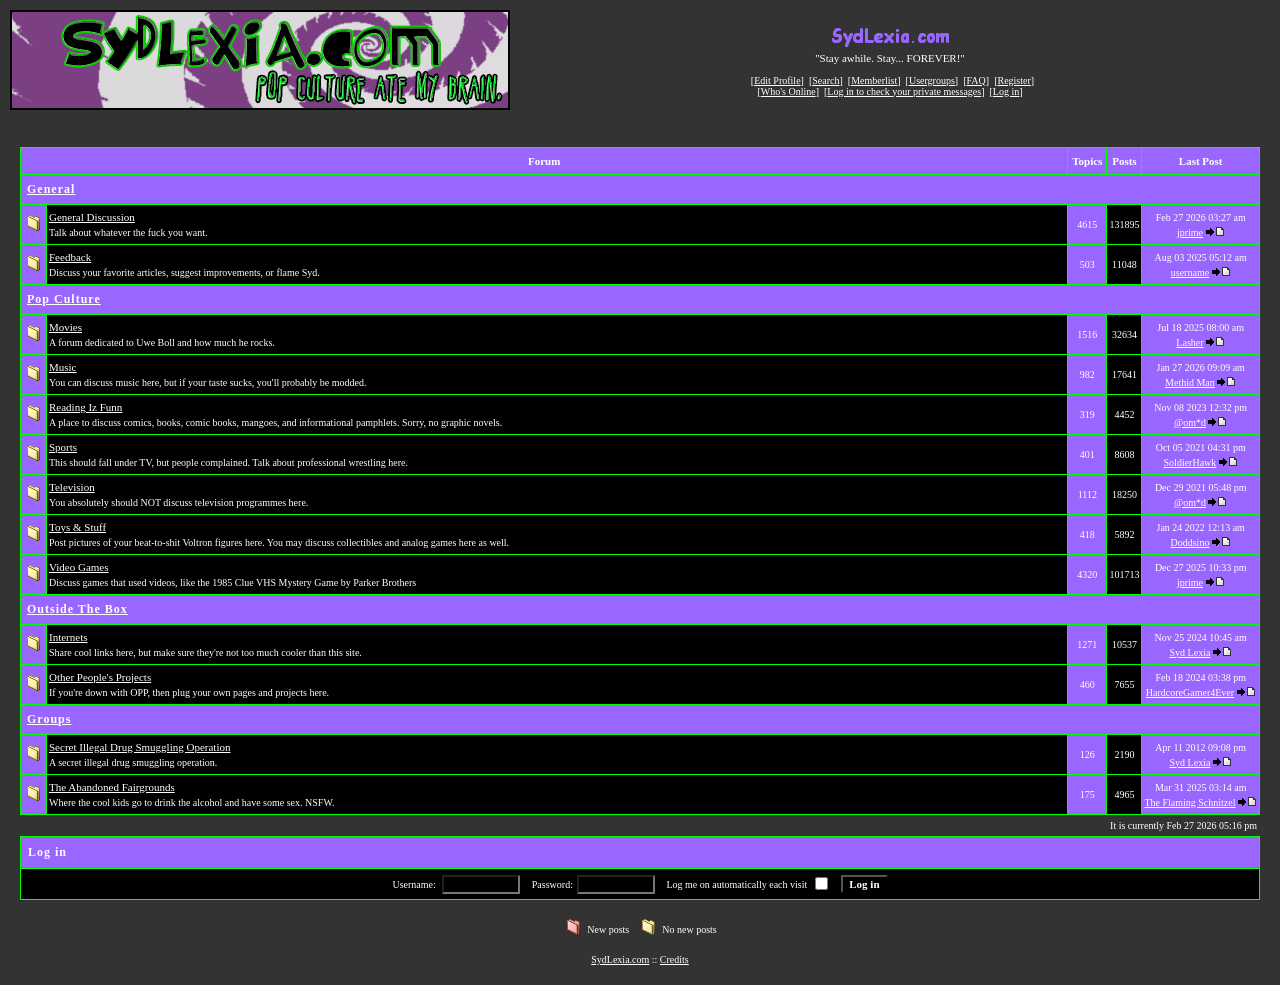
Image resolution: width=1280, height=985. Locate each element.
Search (825, 80)
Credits (674, 959)
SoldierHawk (1190, 462)
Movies (65, 327)
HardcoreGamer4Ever (1190, 692)
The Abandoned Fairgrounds (112, 787)
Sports (63, 447)
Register (1013, 80)
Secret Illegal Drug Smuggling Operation (139, 747)
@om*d (1190, 422)
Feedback (70, 257)
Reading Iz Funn (85, 407)
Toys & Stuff (77, 527)
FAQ (976, 80)
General (51, 189)
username (1190, 272)
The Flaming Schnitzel (1189, 802)
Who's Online (788, 91)
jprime (1190, 232)
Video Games (79, 567)
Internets (68, 637)
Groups (49, 719)
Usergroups (932, 80)
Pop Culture (64, 299)
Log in (1006, 91)
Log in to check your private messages (904, 91)
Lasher (1189, 342)
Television (72, 487)
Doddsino (1190, 542)
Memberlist (874, 80)
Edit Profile (777, 80)
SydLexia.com (620, 959)
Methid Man (1190, 382)
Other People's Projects (100, 677)
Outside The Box (77, 609)
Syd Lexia (1190, 652)
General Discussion (92, 217)
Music (63, 367)
